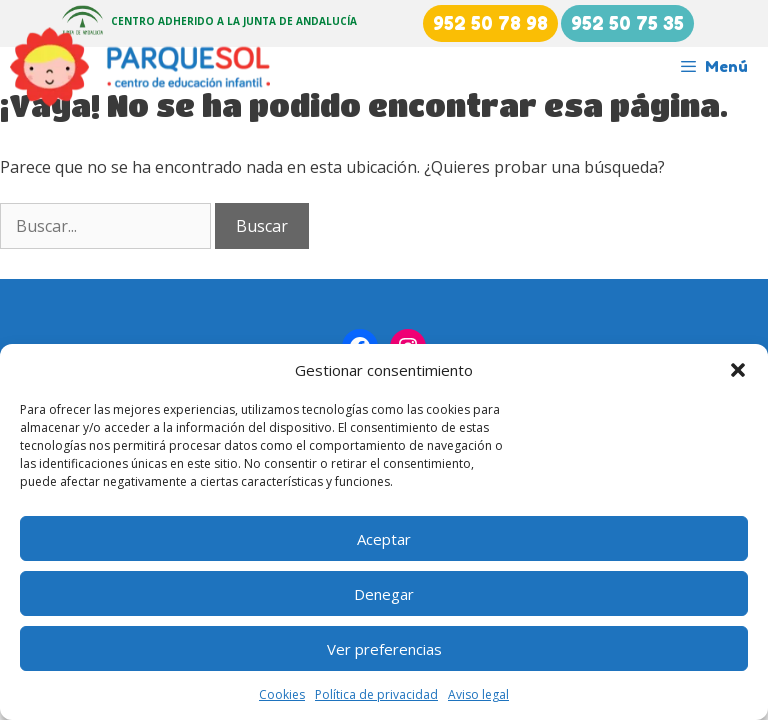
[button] (738, 370)
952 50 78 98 (490, 23)
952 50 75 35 (627, 23)
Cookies (282, 694)
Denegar (384, 594)
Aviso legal (478, 694)
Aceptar (384, 539)
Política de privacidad (376, 694)
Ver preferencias (384, 649)
